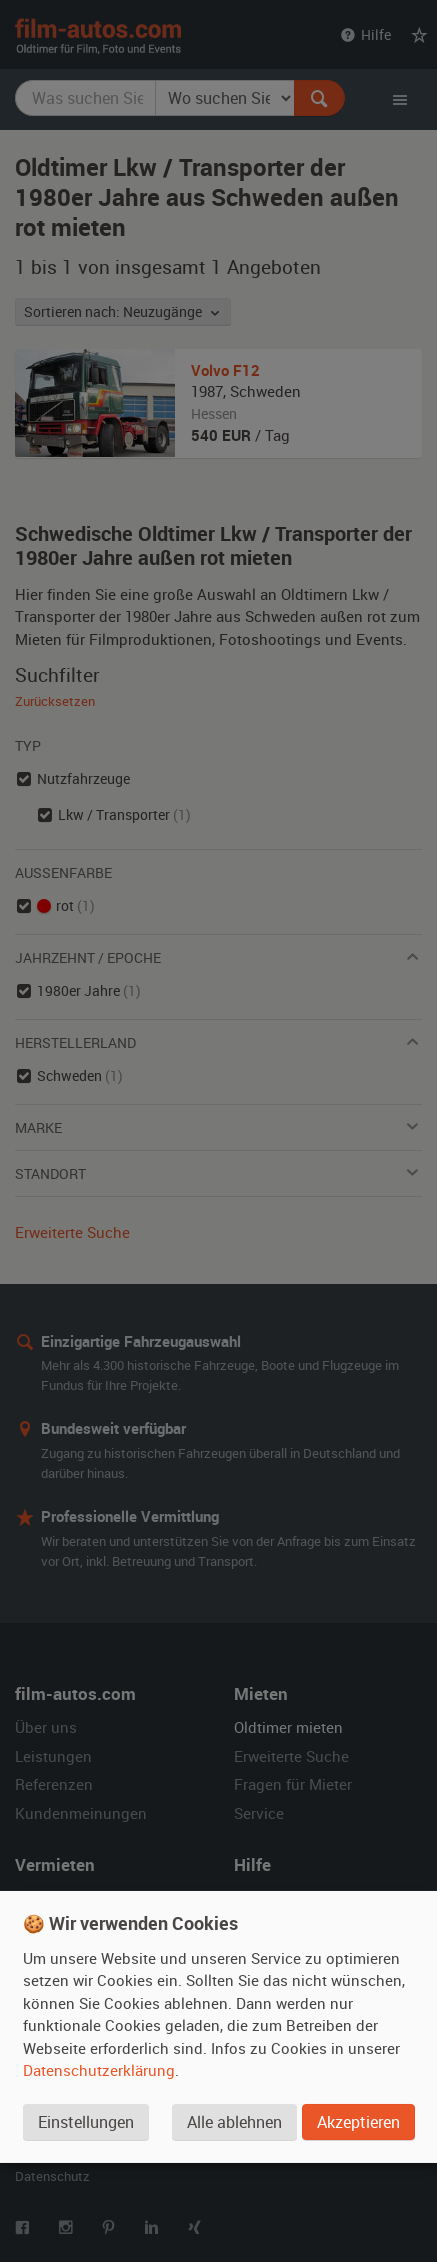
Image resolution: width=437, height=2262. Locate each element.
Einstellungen (86, 2122)
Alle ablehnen (234, 2122)
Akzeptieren (358, 2122)
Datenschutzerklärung (99, 2070)
